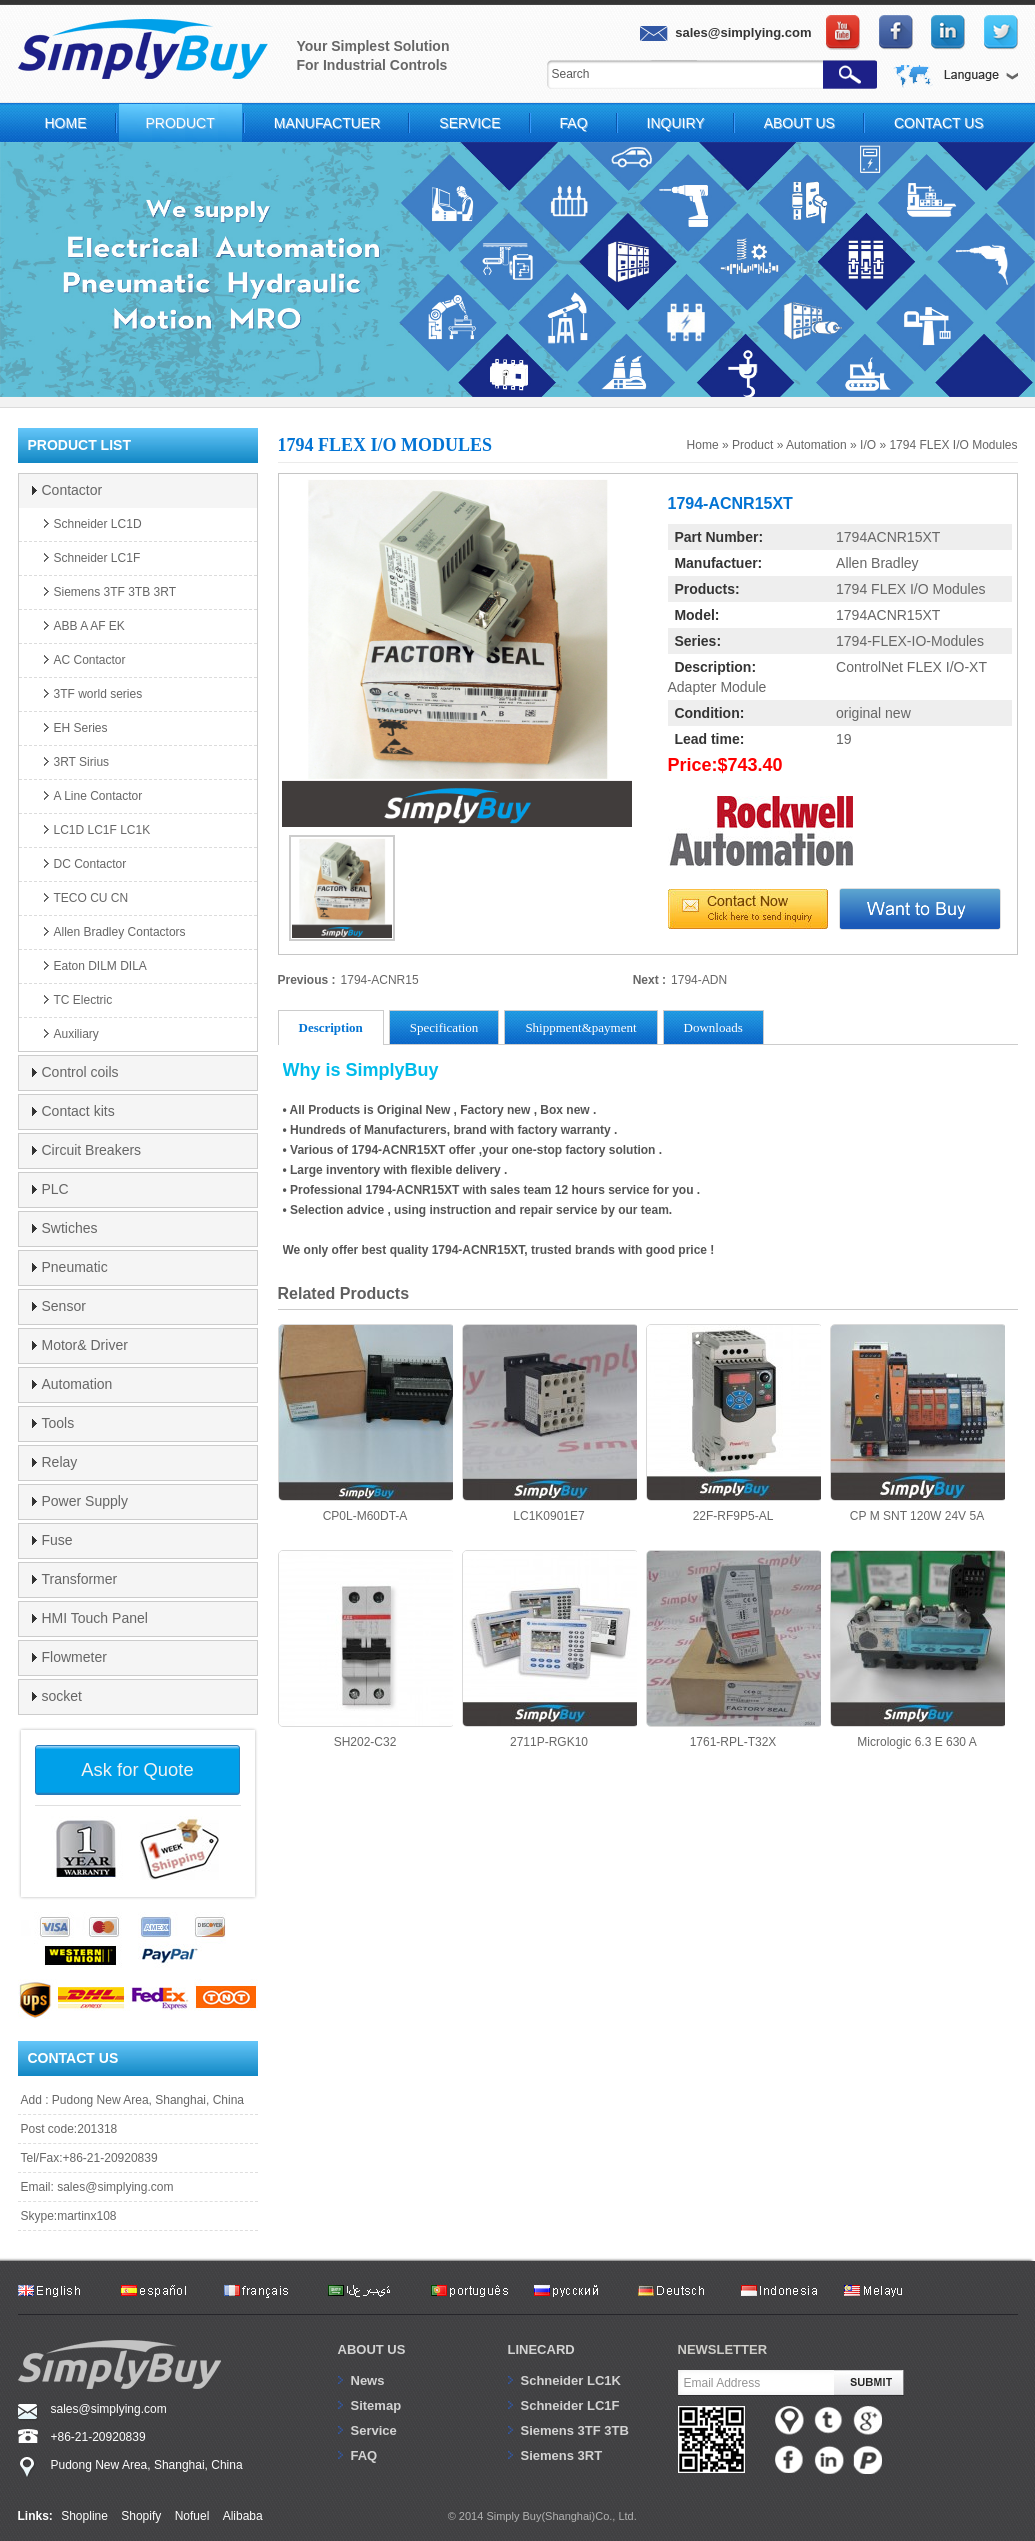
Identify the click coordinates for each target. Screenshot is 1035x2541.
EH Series (81, 728)
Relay (60, 1462)
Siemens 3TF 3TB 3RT (115, 592)
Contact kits (78, 1111)
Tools (58, 1423)
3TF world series (98, 694)
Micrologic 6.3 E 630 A (917, 1649)
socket (62, 1696)
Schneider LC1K (571, 2380)
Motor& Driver (85, 1345)
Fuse (57, 1540)
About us (372, 2349)
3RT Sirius (82, 762)
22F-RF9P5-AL (733, 1423)
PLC (55, 1189)
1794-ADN (699, 980)
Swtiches (70, 1228)
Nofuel (192, 2516)
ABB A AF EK (89, 626)
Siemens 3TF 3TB (575, 2430)
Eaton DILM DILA (100, 966)
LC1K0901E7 (549, 1423)
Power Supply (85, 1501)
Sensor (64, 1306)
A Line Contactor (98, 796)
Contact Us (939, 123)
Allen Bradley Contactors (120, 932)
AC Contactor (90, 660)
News (368, 2380)
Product (180, 123)
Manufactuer (327, 123)
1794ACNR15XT (888, 537)
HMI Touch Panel (95, 1618)
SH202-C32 (365, 1649)
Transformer (80, 1579)
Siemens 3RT (562, 2455)
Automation (816, 445)
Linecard (541, 2349)
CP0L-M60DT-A (365, 1423)
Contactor (72, 490)
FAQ (574, 123)
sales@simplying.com (115, 2187)
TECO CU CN (91, 898)
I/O (868, 445)
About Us (799, 123)
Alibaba (243, 2516)
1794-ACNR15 (380, 980)
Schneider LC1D (98, 524)
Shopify (141, 2516)
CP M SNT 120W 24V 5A (917, 1423)
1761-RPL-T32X (733, 1649)
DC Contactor (90, 864)
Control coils (80, 1072)
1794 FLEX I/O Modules (953, 445)
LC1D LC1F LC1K (102, 830)
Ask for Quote (137, 1769)
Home (66, 123)
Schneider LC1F (97, 558)
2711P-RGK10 (549, 1649)
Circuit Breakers (92, 1150)
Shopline (84, 2516)
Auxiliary (76, 1034)
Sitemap (376, 2405)
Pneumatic (75, 1267)
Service (469, 123)
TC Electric (83, 1000)
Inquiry (676, 123)
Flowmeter (74, 1657)
